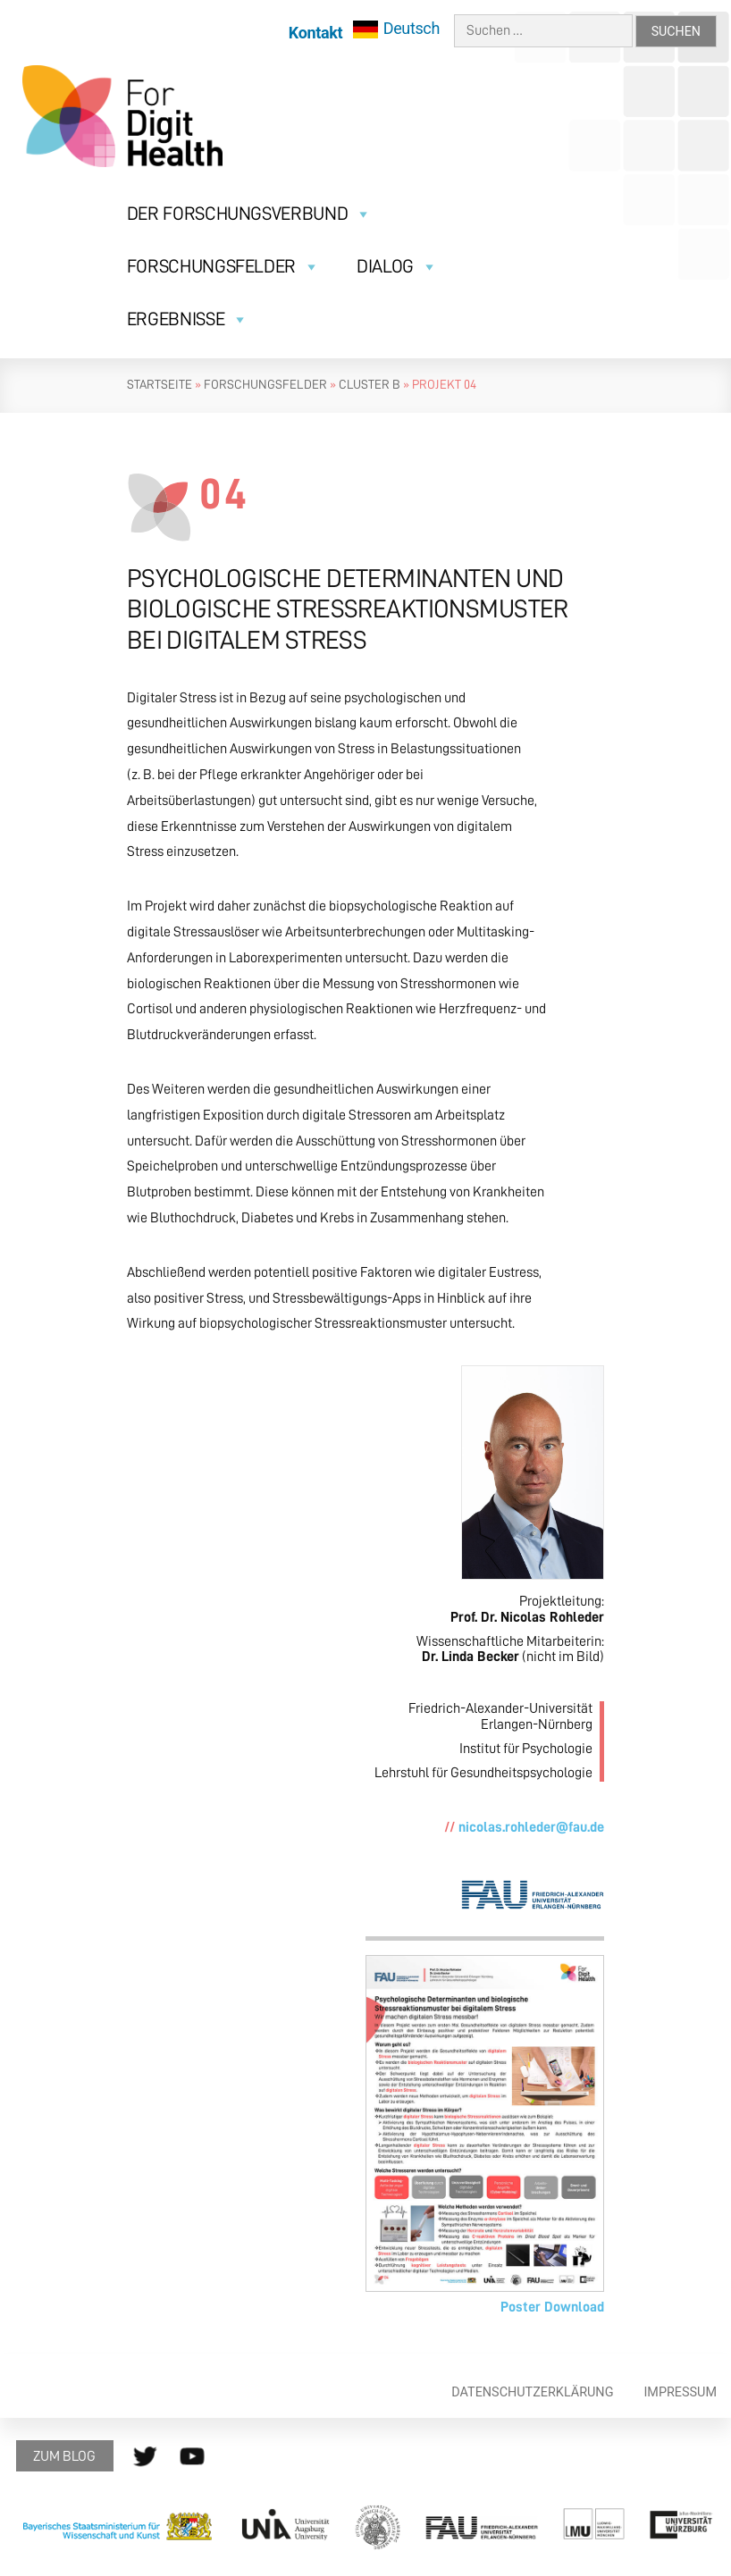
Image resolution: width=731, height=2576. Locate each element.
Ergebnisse (187, 319)
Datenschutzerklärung (532, 2392)
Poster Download (552, 2307)
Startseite (159, 384)
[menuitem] (396, 29)
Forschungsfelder (223, 266)
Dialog (397, 266)
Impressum (680, 2392)
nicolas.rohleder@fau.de (531, 1827)
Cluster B (369, 384)
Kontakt (315, 32)
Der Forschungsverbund (249, 214)
